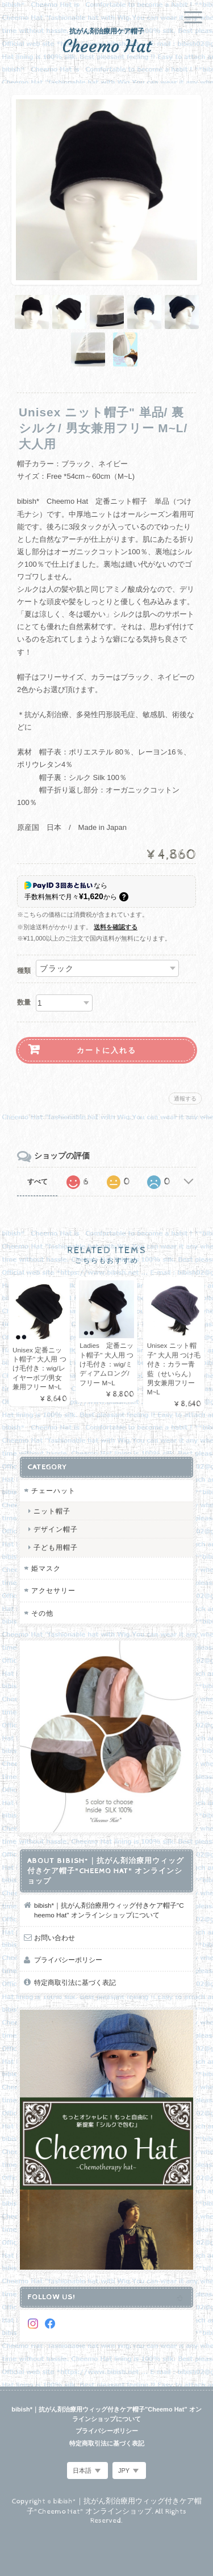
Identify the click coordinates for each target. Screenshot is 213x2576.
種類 (24, 971)
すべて (37, 1182)
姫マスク (46, 1568)
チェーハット (53, 1490)
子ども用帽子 (56, 1547)
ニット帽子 (52, 1511)
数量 (24, 1002)
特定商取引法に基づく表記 (75, 1982)
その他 (42, 1613)
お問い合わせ (54, 1937)
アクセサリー (53, 1590)
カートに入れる (106, 1050)
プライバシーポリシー (68, 1959)
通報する (185, 1098)
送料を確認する (115, 927)
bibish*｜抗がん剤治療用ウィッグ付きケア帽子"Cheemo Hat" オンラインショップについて (109, 1910)
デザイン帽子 (56, 1529)
